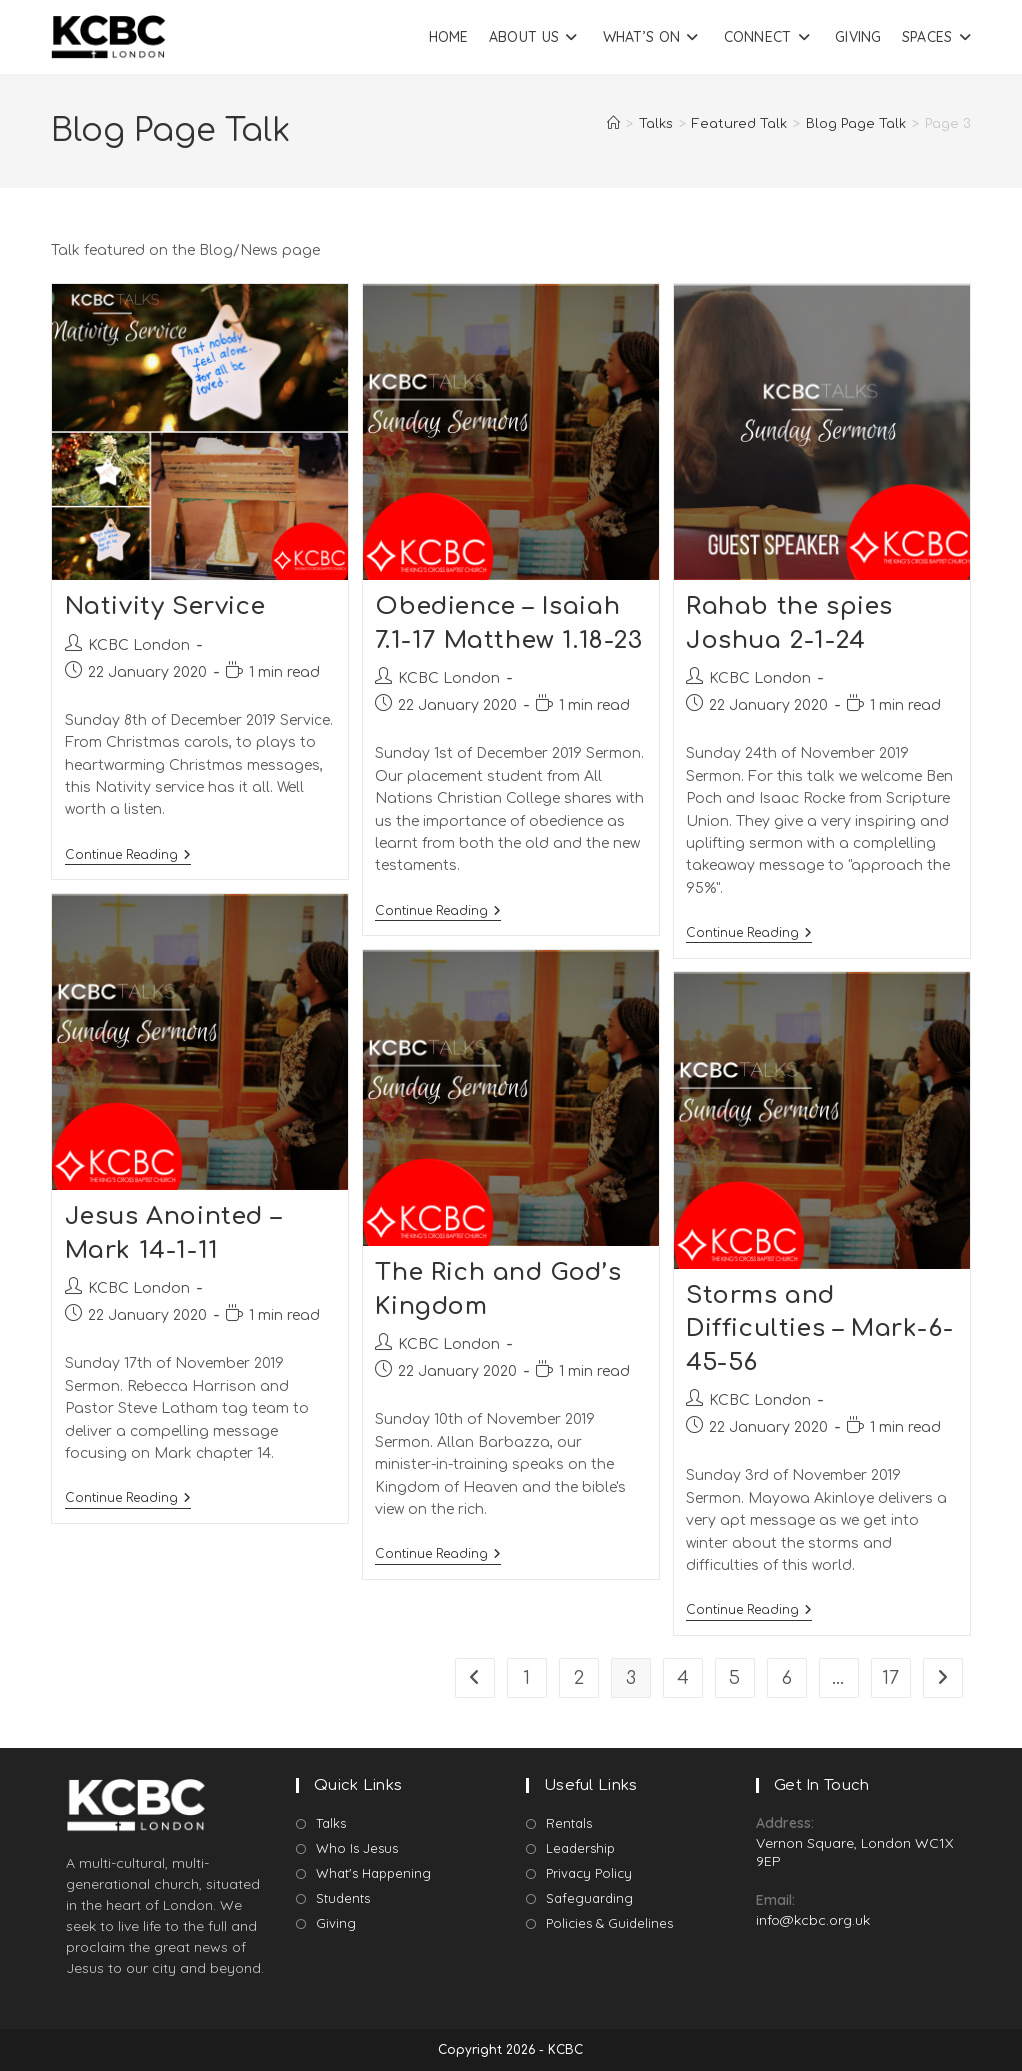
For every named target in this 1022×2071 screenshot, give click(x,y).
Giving (336, 1923)
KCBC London (139, 645)
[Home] (613, 124)
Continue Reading (128, 855)
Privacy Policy (589, 1873)
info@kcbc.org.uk (813, 1920)
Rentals (569, 1823)
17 (890, 1678)
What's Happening (373, 1873)
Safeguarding (589, 1898)
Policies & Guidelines (609, 1923)
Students (343, 1898)
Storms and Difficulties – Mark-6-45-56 (819, 1329)
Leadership (580, 1848)
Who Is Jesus (357, 1848)
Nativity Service (165, 606)
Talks (331, 1823)
